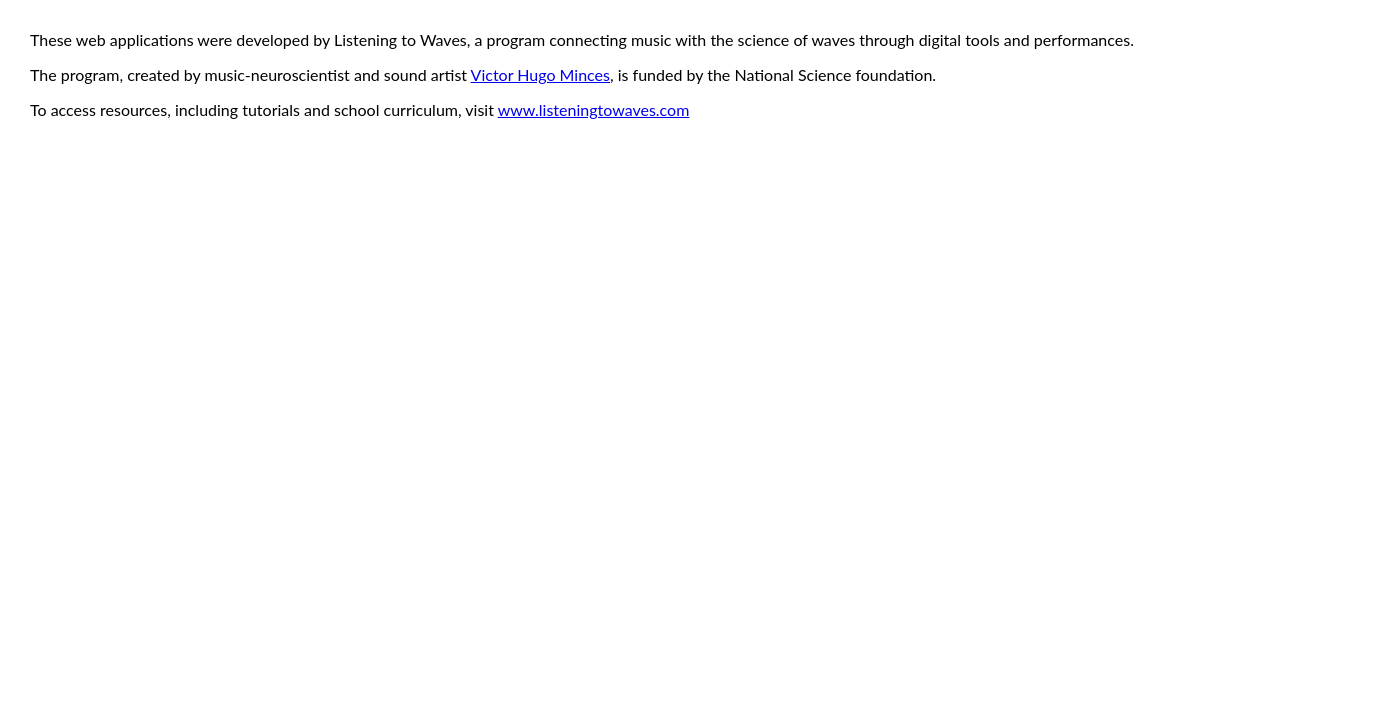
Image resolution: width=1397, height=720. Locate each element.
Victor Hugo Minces (540, 74)
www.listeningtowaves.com (594, 109)
